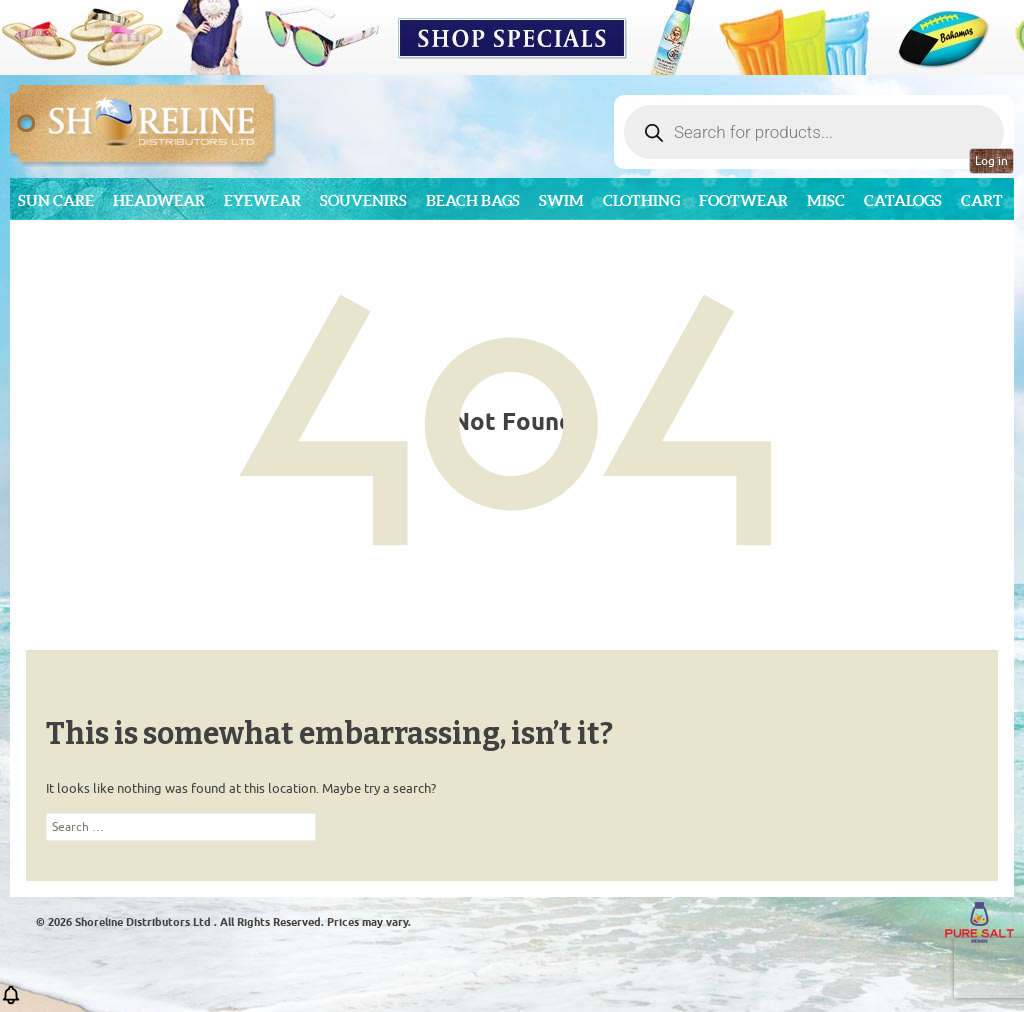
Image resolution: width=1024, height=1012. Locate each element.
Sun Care (56, 200)
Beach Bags (473, 200)
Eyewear (262, 200)
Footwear (743, 200)
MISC (826, 200)
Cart (982, 200)
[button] (11, 1001)
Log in (991, 161)
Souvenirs (363, 200)
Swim (561, 200)
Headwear (159, 200)
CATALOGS (903, 200)
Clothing (641, 200)
